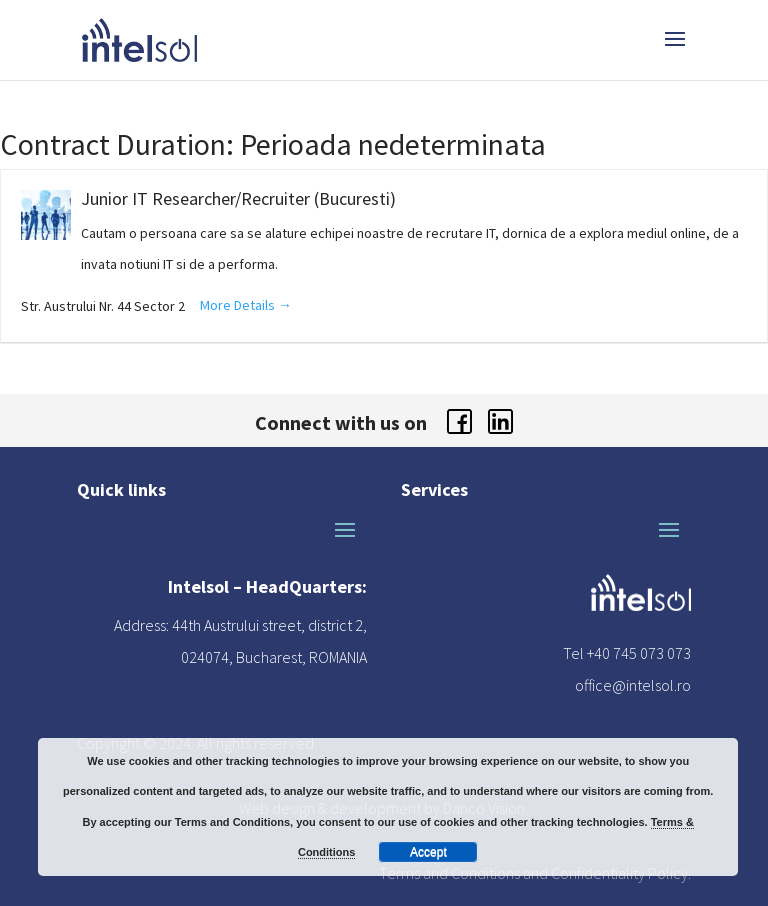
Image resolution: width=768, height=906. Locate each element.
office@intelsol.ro (633, 685)
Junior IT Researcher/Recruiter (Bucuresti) (238, 198)
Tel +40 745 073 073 (627, 653)
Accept (428, 852)
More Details (246, 305)
